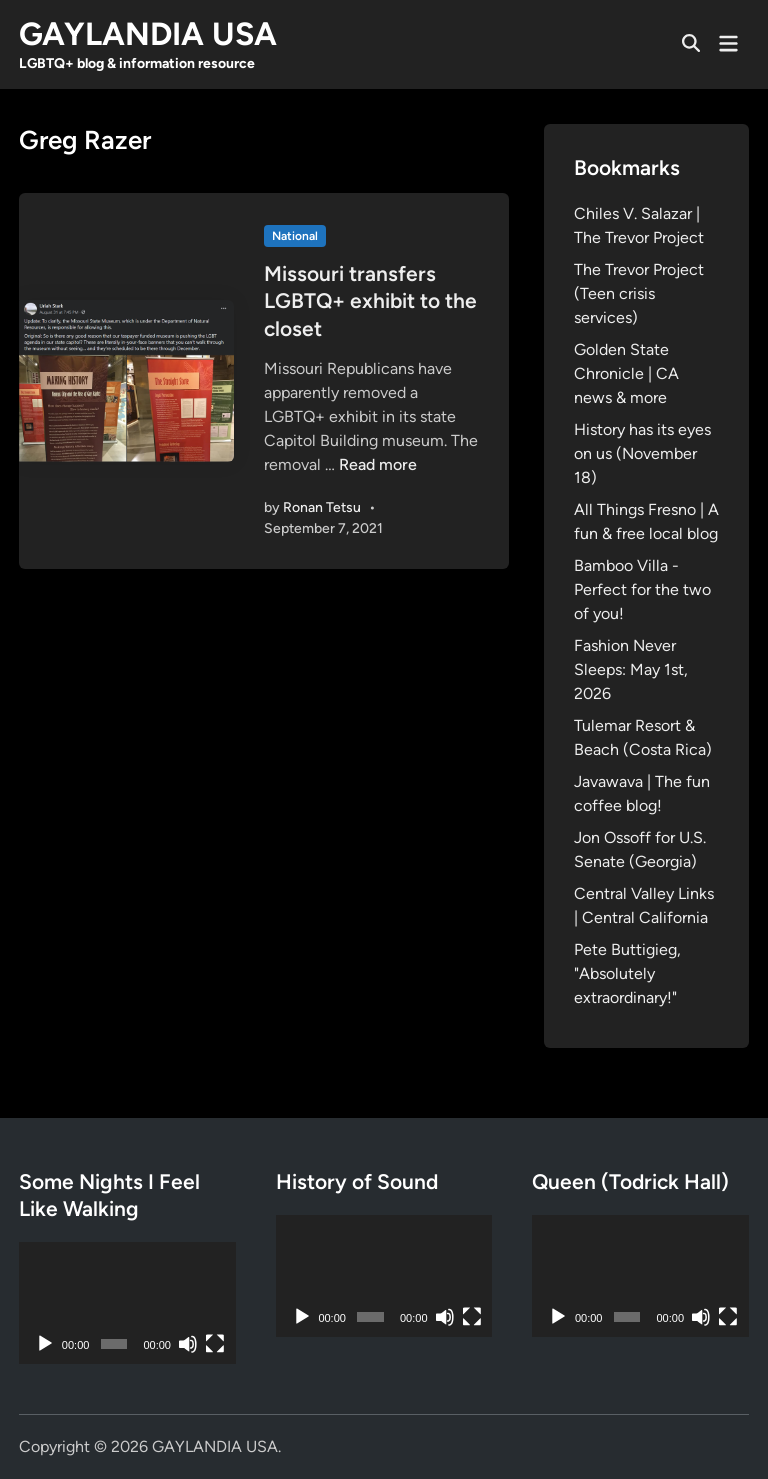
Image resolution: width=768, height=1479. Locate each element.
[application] (127, 1303)
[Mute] (188, 1344)
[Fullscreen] (215, 1344)
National (295, 236)
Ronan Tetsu (322, 507)
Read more (378, 464)
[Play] (45, 1344)
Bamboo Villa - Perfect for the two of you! (642, 589)
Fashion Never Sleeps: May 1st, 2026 (631, 669)
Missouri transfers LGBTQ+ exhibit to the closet (370, 301)
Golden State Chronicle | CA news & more (626, 373)
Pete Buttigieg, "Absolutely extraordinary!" (627, 973)
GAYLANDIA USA (148, 34)
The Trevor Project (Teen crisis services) (639, 293)
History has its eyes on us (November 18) (642, 453)
